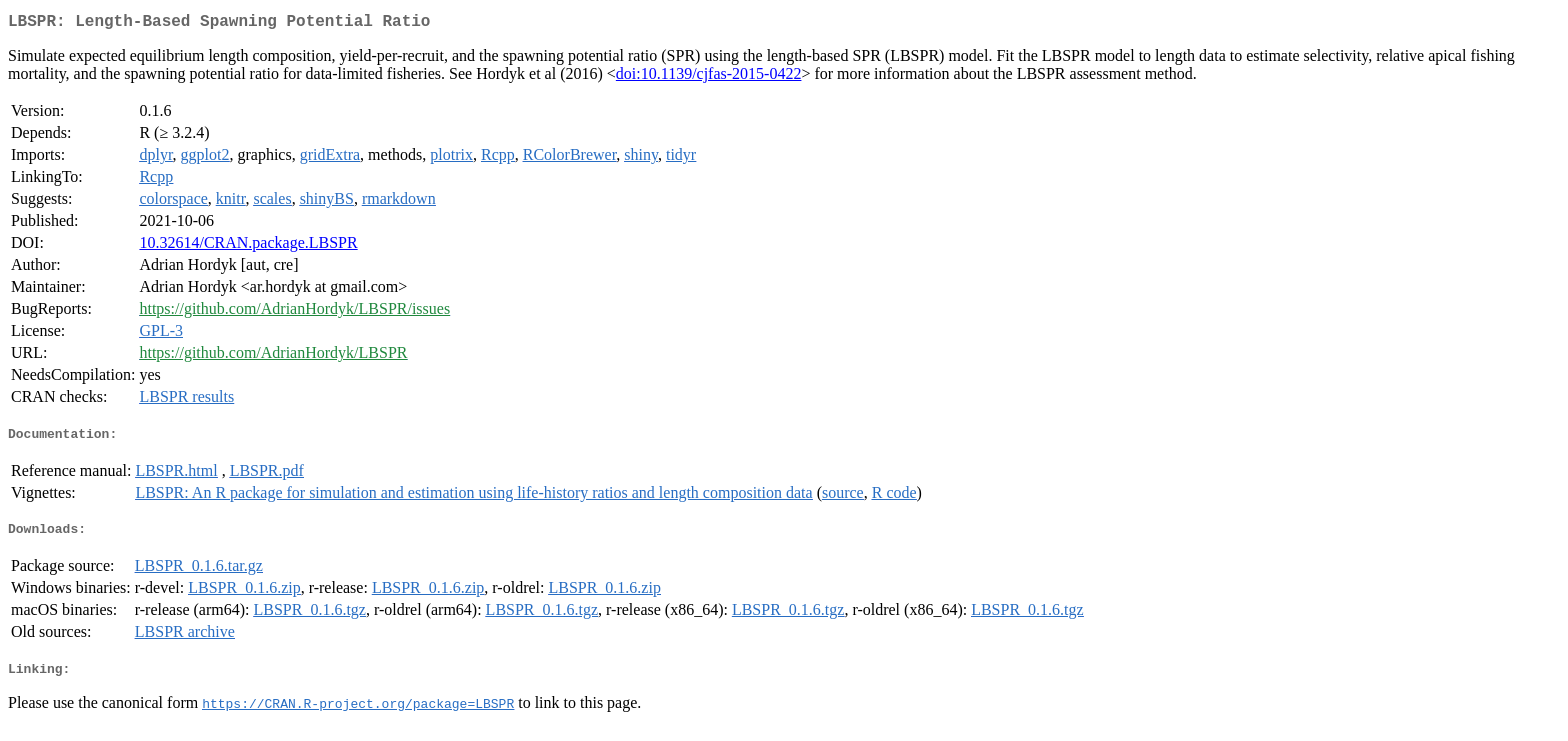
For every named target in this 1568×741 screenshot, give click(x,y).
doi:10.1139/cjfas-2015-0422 (709, 77)
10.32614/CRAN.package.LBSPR (248, 246)
